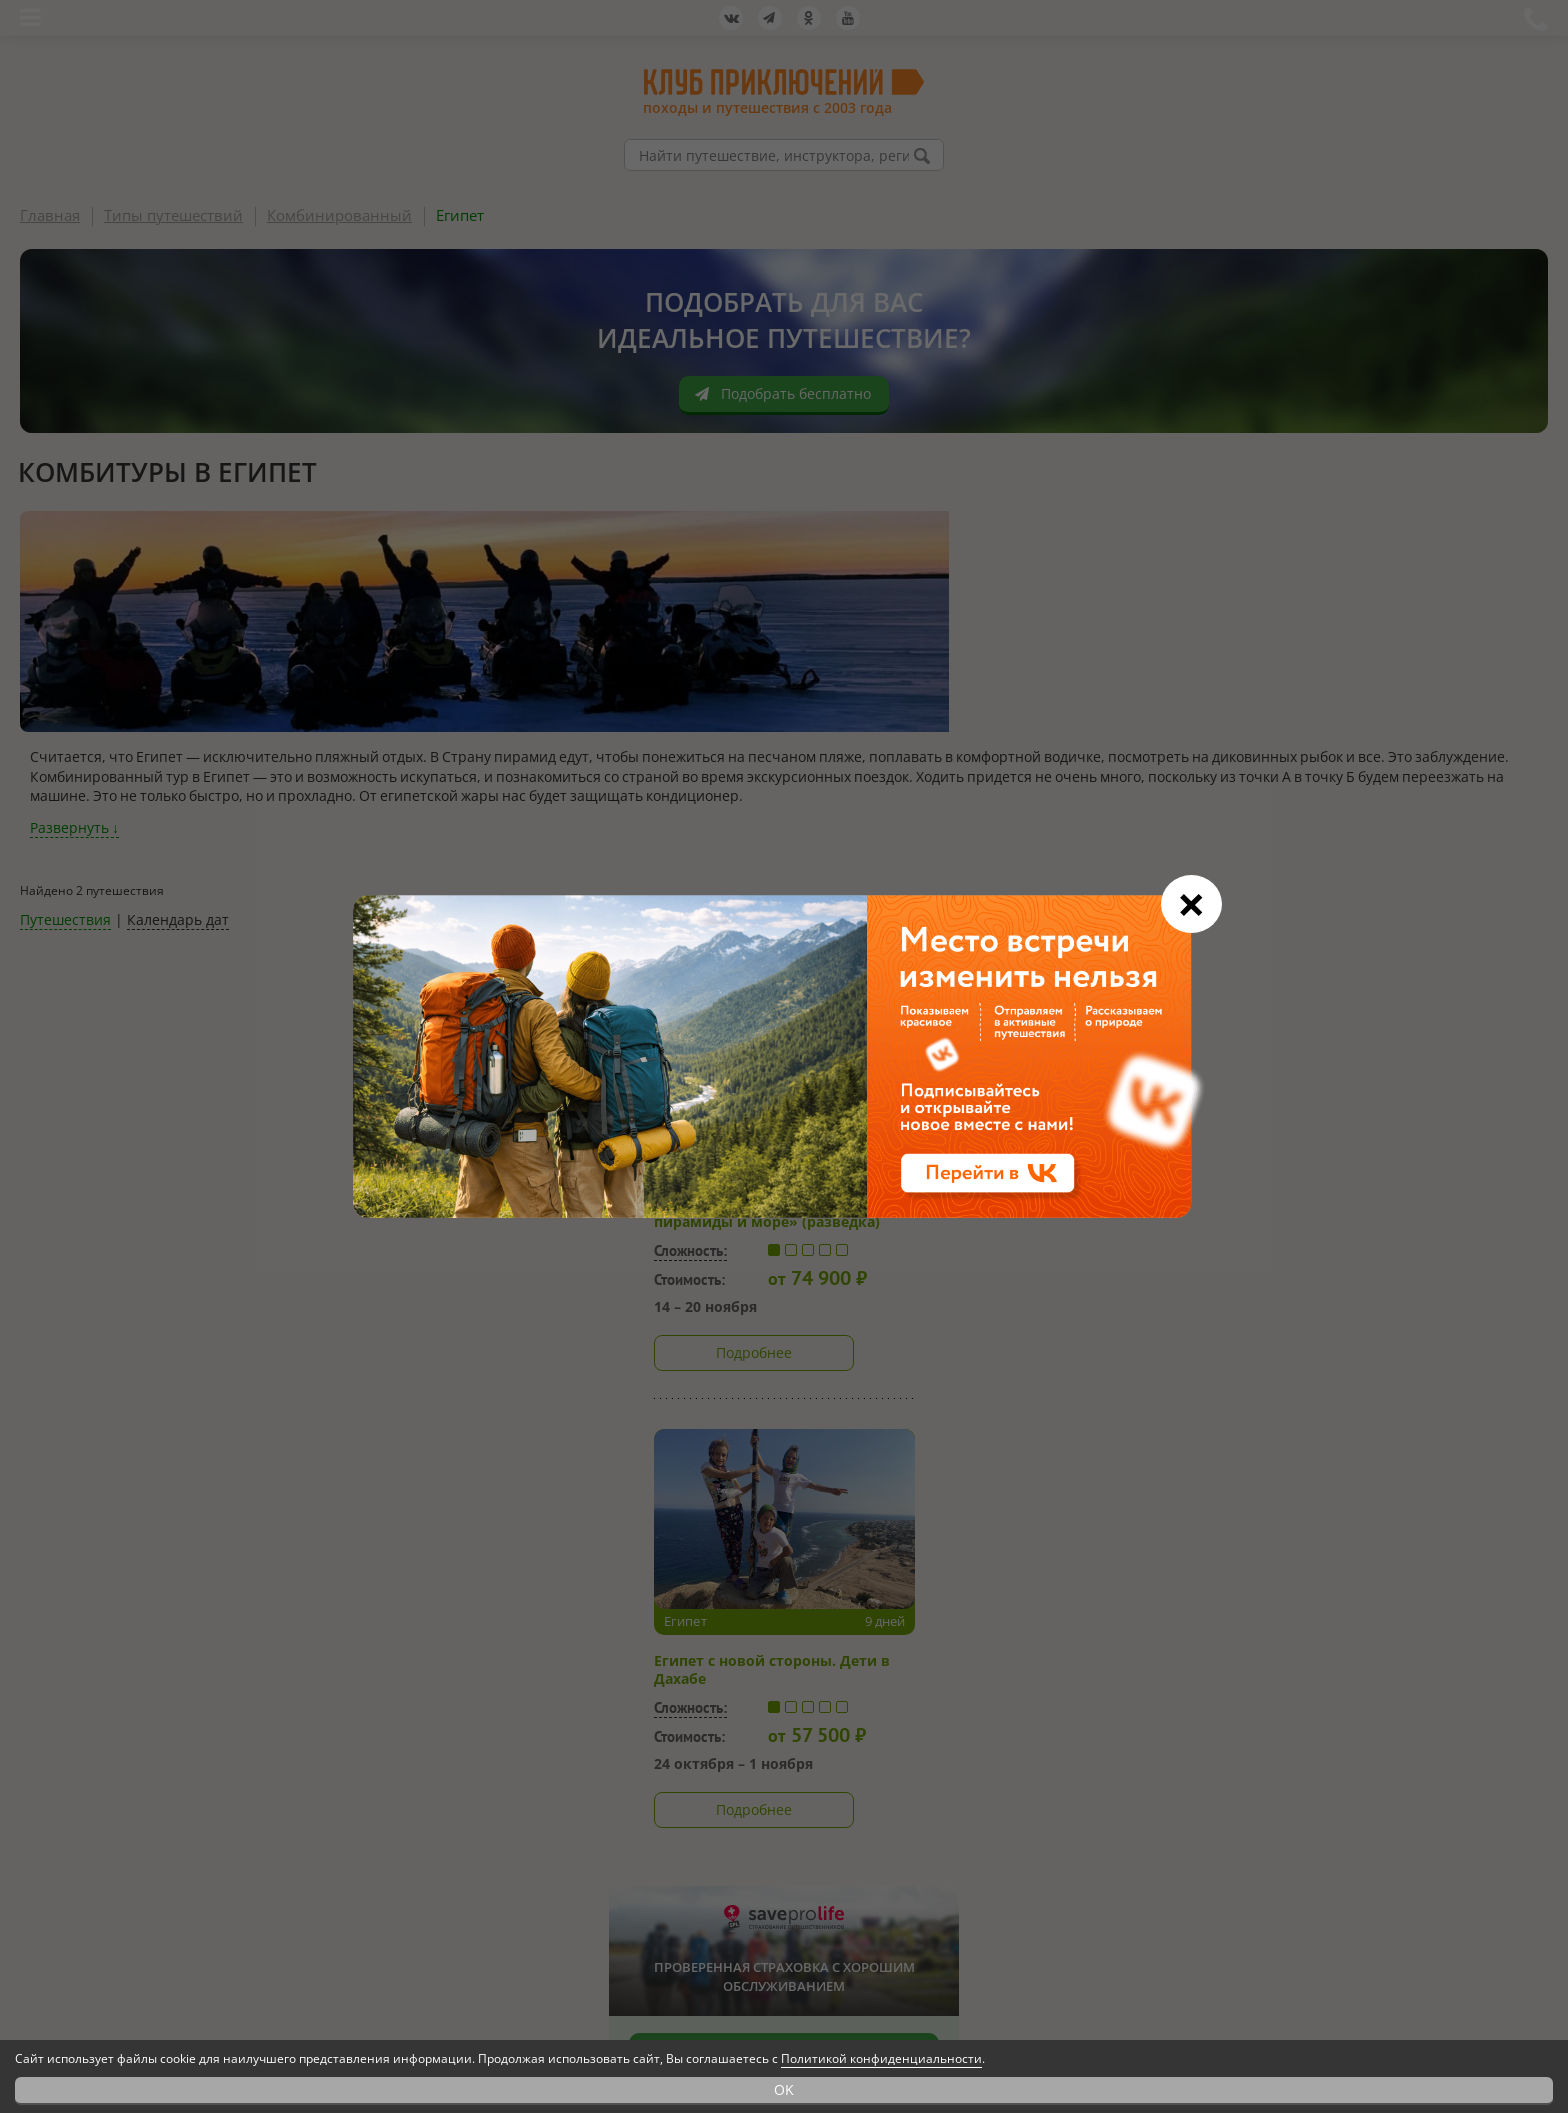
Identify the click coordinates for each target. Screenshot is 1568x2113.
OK (784, 2089)
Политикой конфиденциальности (881, 2058)
